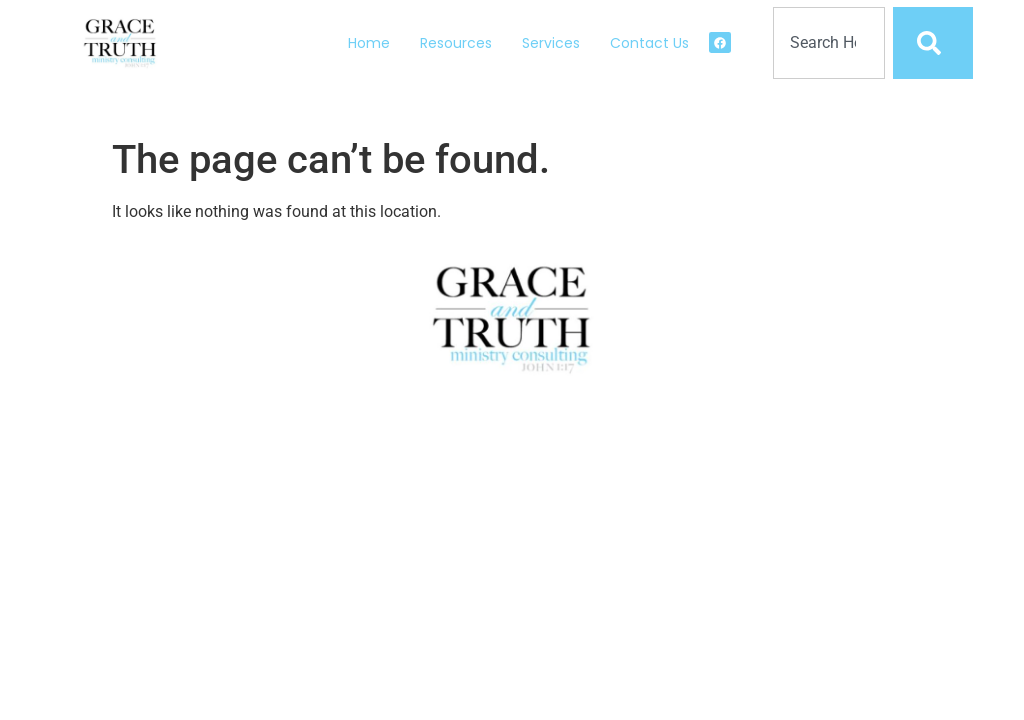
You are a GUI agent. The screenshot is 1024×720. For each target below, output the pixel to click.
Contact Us (649, 43)
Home (369, 43)
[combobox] (829, 43)
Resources (456, 43)
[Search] (933, 43)
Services (551, 43)
